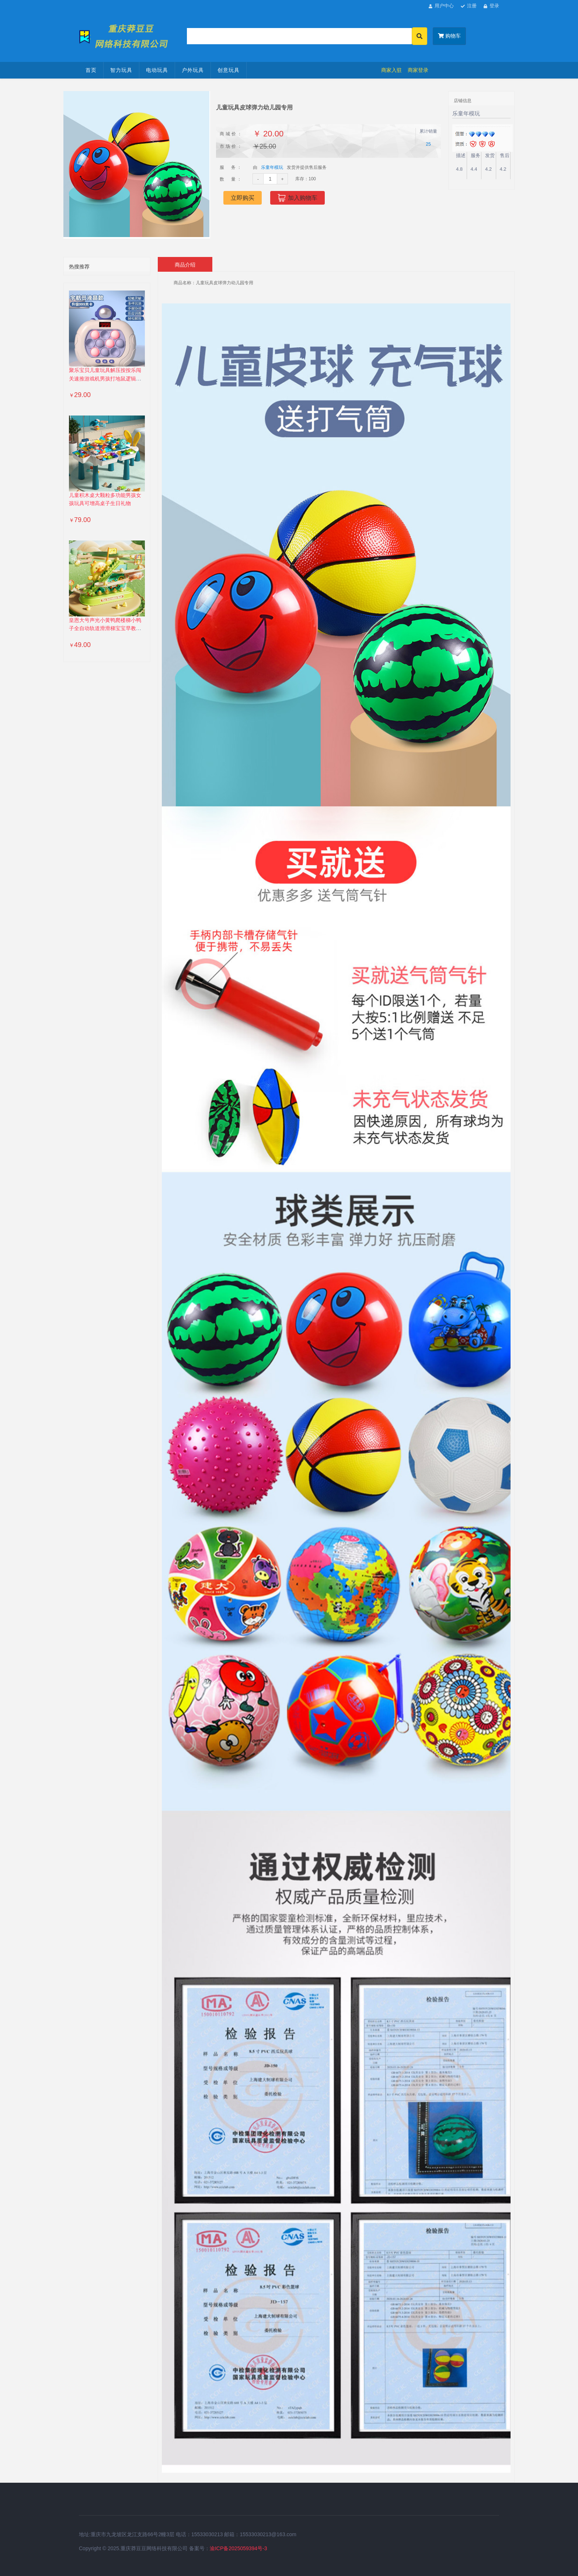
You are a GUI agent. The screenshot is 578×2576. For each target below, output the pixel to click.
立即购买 (242, 198)
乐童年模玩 (272, 167)
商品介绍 (185, 265)
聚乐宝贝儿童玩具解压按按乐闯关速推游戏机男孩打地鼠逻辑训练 (105, 379)
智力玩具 (121, 70)
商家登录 (418, 70)
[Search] (299, 36)
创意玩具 (228, 70)
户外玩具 (193, 70)
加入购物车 (297, 198)
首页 (91, 70)
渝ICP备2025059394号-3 (238, 2548)
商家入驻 (391, 70)
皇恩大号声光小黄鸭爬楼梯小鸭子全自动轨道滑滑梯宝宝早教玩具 (105, 629)
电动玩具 (157, 70)
